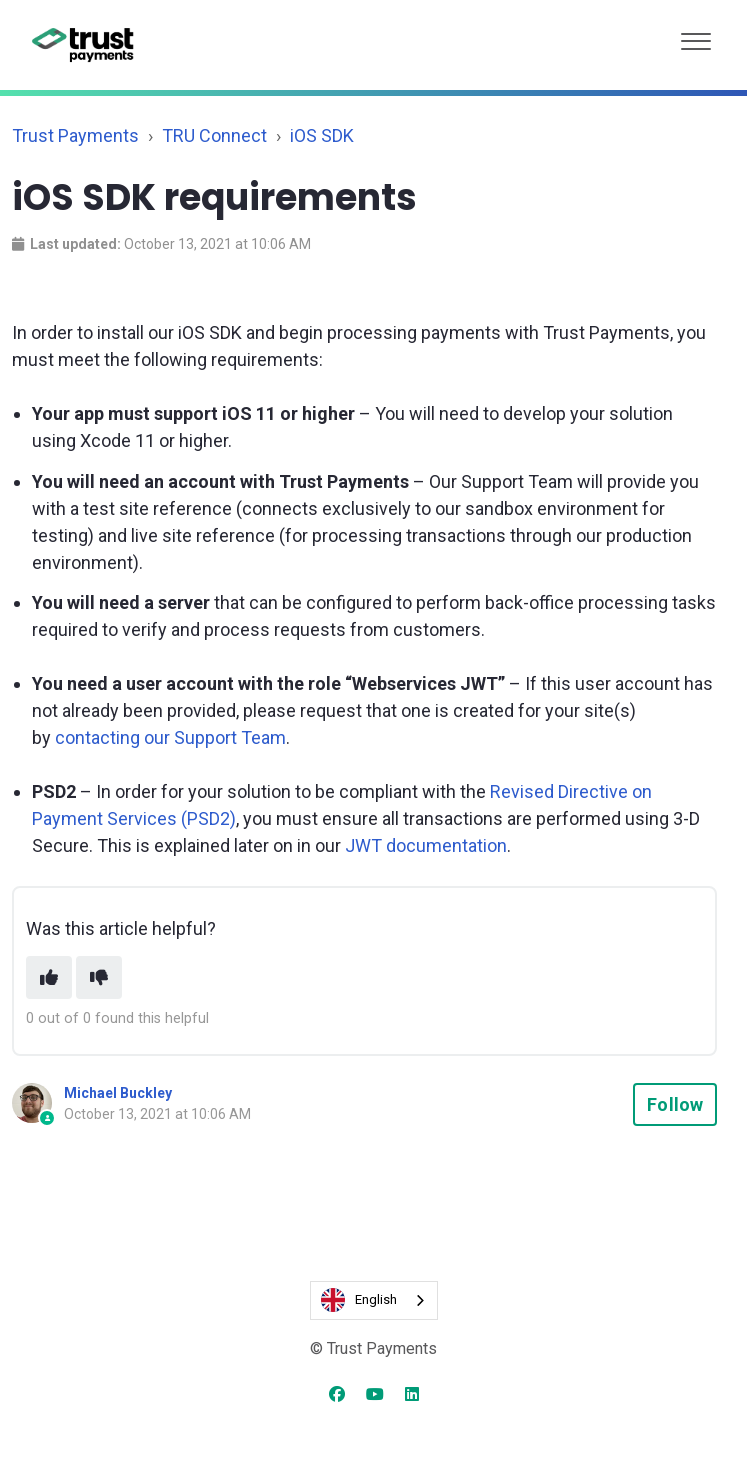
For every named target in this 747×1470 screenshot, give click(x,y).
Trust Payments (75, 135)
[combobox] (374, 1300)
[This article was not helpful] (99, 977)
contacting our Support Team (170, 737)
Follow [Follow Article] (675, 1104)
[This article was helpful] (49, 977)
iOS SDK (322, 135)
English (359, 1300)
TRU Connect (214, 135)
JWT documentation (426, 845)
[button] (696, 36)
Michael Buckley (118, 1093)
